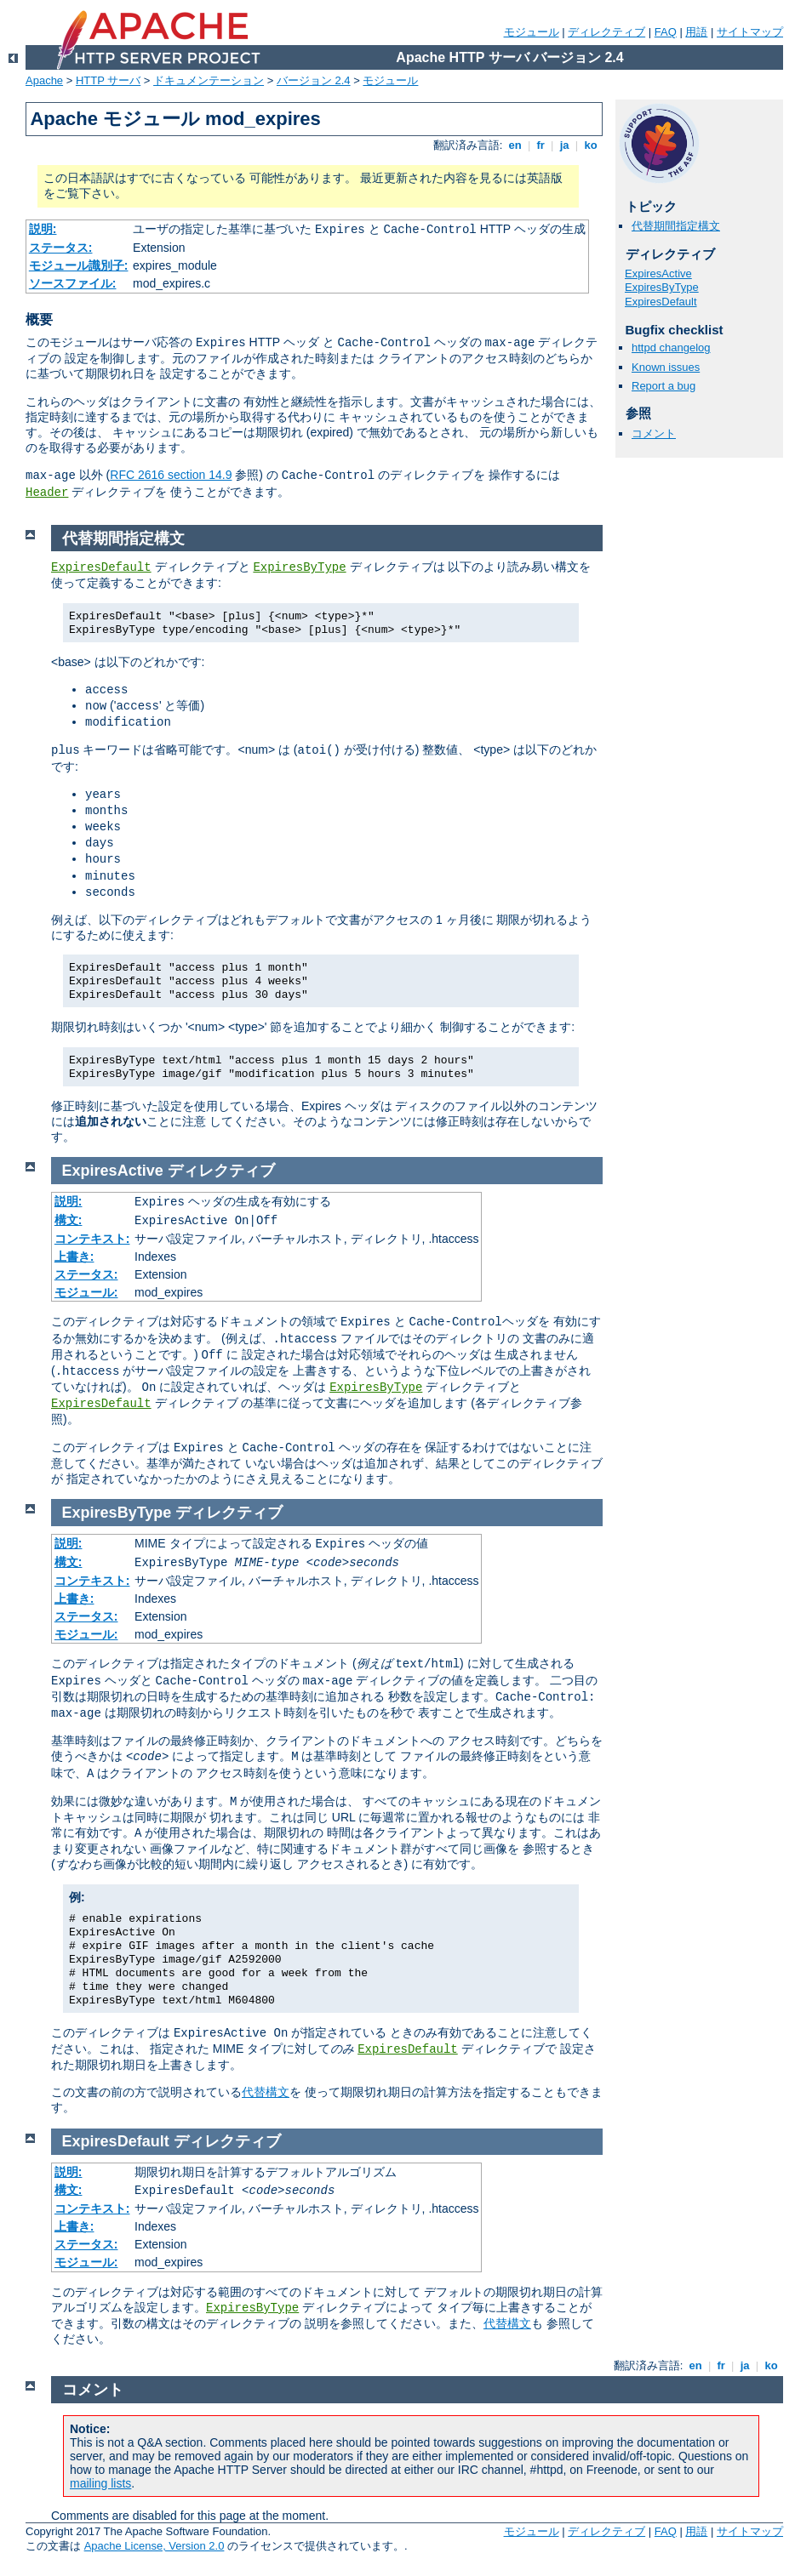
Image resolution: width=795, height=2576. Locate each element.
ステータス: (61, 247)
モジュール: (86, 1292)
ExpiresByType (662, 287)
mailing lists (100, 2483)
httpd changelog (671, 347)
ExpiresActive (658, 273)
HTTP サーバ (108, 80)
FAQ (666, 32)
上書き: (74, 1256)
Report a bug (663, 385)
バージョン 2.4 (314, 80)
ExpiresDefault (661, 301)
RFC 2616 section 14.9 (171, 475)
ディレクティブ (606, 32)
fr (541, 145)
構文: (68, 1220)
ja (564, 145)
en (515, 145)
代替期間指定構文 (676, 225)
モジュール (531, 32)
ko (590, 145)
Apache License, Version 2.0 (154, 2545)
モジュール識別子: (79, 265)
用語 (696, 32)
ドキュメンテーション (208, 80)
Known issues (666, 367)
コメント (654, 433)
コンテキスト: (92, 1238)
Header (47, 492)
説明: (43, 229)
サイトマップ (750, 32)
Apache (44, 80)
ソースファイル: (73, 283)
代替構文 (265, 2092)
